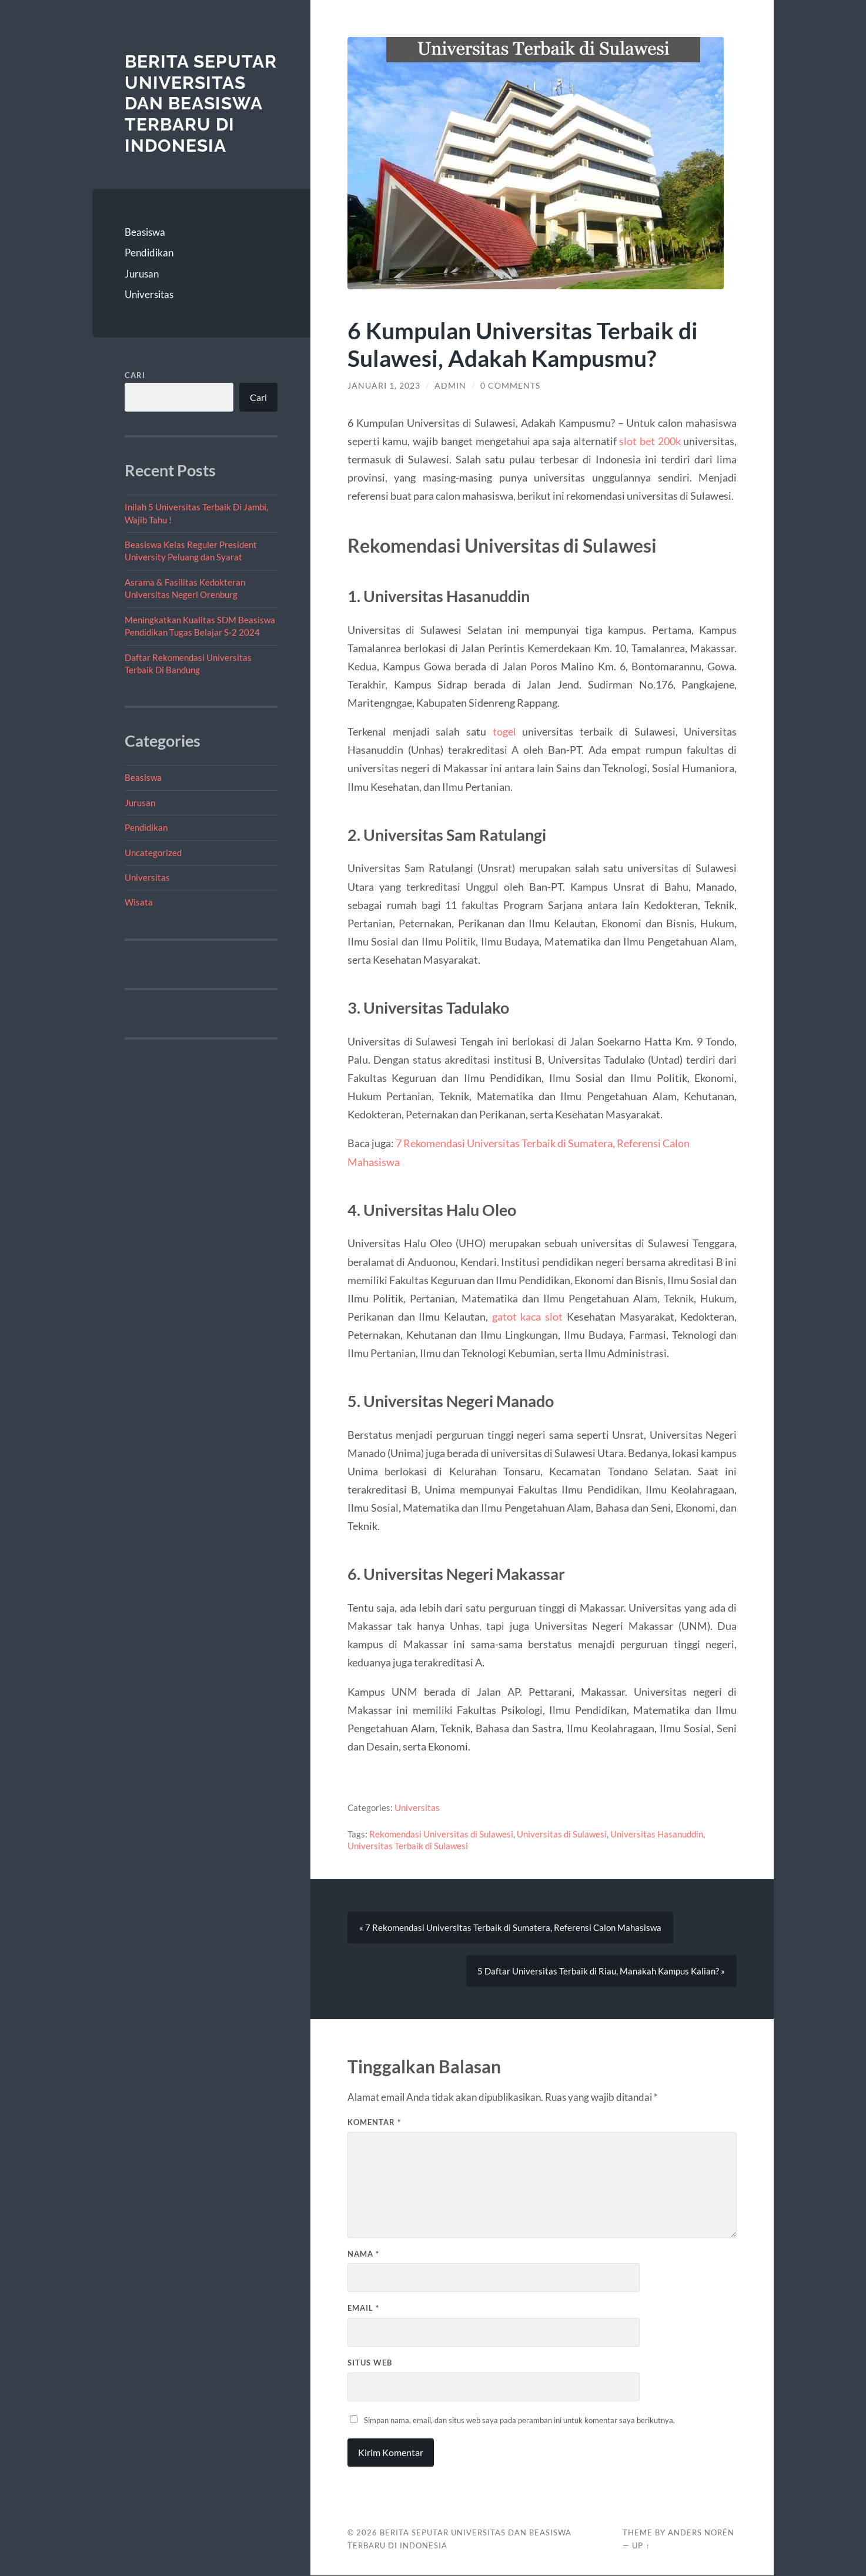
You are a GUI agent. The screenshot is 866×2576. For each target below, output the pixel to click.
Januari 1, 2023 (383, 385)
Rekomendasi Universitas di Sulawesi (441, 1834)
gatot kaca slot (527, 1316)
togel (504, 731)
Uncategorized (153, 852)
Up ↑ (641, 2546)
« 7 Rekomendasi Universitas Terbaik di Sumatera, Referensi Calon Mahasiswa (510, 1928)
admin (450, 385)
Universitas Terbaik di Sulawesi (407, 1845)
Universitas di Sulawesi (562, 1834)
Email (363, 2308)
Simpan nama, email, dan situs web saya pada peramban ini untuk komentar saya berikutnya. (519, 2420)
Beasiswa (145, 232)
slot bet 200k (649, 441)
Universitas (149, 294)
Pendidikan (149, 252)
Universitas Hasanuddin (656, 1834)
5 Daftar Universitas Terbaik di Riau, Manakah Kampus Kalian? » (601, 1971)
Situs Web (369, 2363)
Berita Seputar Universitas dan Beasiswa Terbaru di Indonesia (201, 103)
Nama (363, 2253)
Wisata (139, 902)
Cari (135, 375)
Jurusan (142, 274)
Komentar (374, 2122)
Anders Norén (701, 2533)
